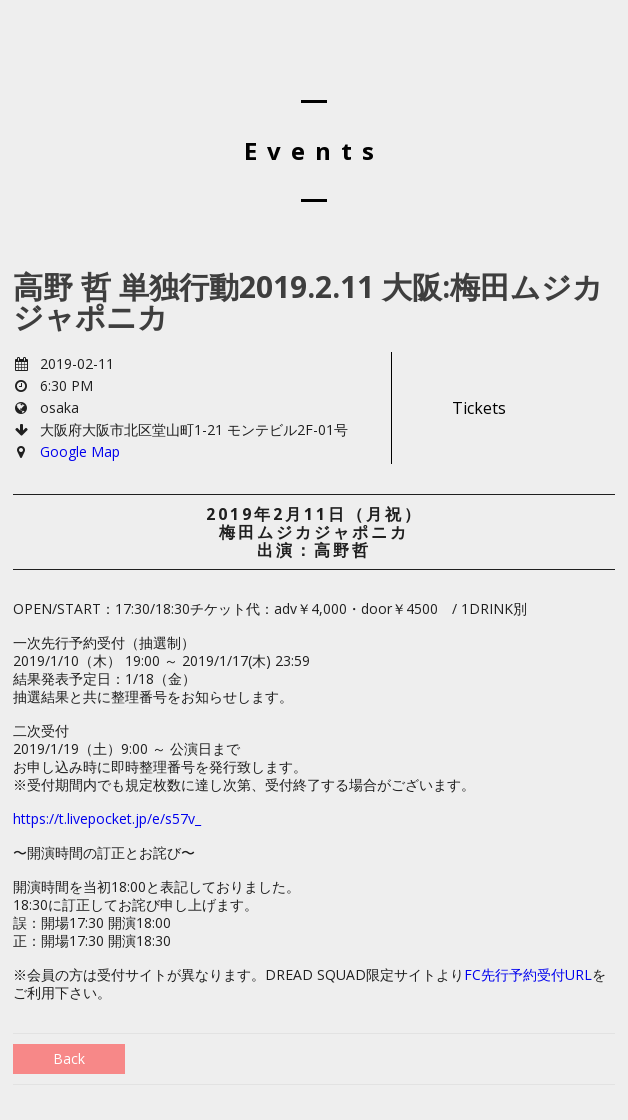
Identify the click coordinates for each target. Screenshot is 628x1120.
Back (69, 1058)
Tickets (479, 408)
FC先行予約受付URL (528, 974)
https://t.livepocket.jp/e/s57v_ (107, 818)
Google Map (80, 451)
